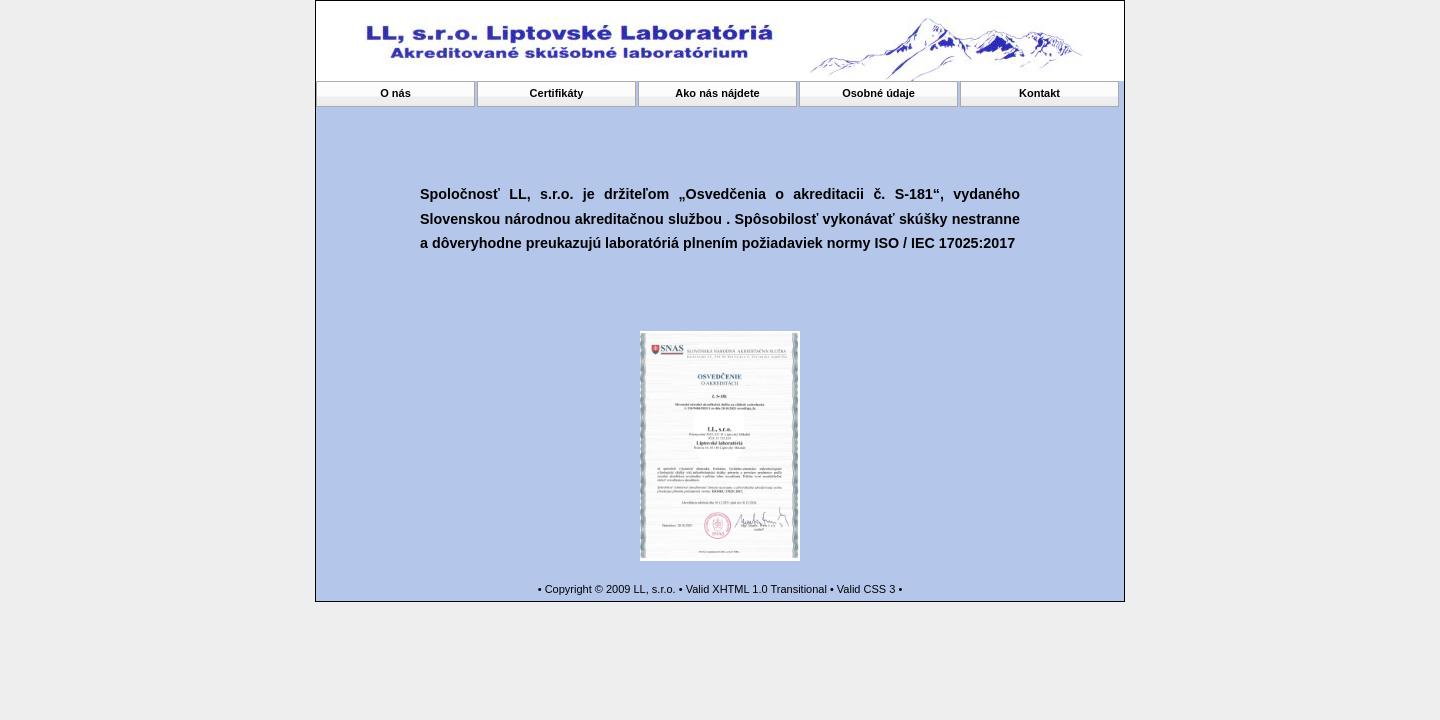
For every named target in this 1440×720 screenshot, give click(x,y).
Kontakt (1039, 93)
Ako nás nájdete (717, 93)
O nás (395, 93)
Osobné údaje (878, 93)
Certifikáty (557, 93)
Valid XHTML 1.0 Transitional (756, 589)
